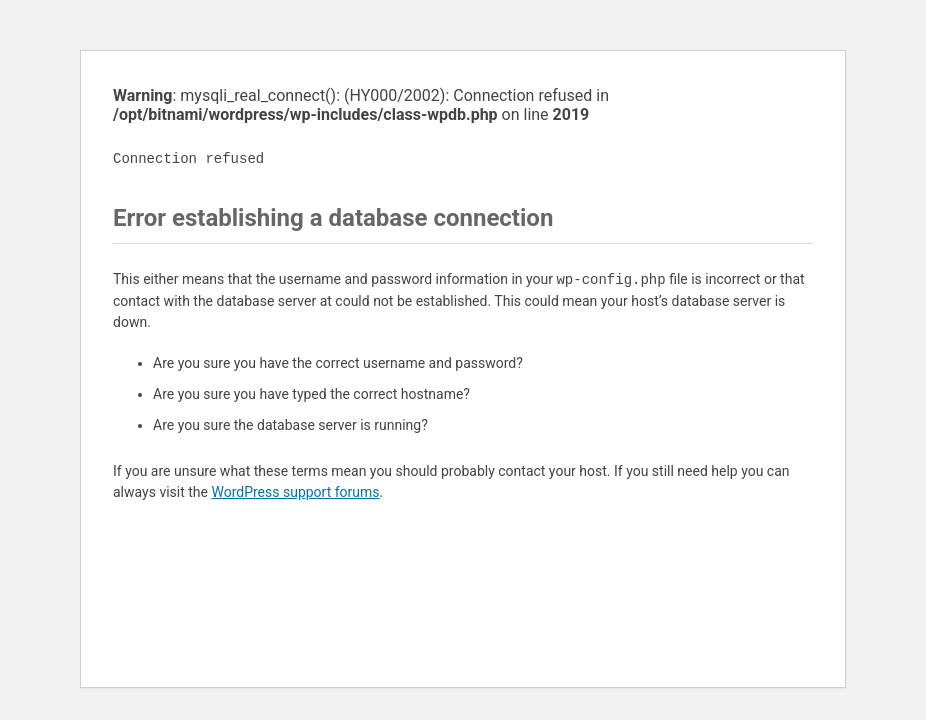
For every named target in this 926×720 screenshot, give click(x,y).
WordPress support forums (295, 492)
